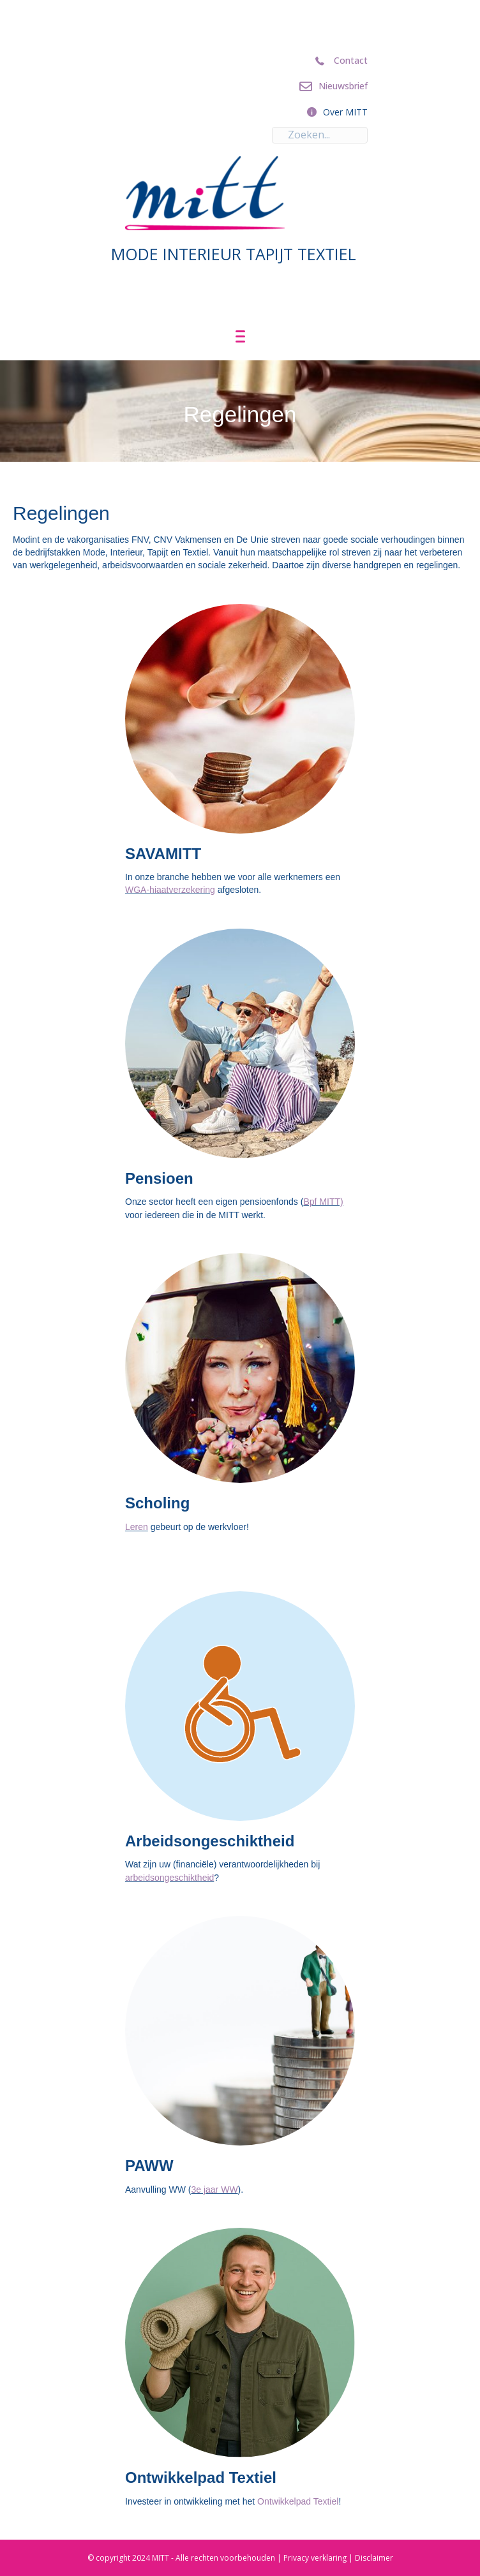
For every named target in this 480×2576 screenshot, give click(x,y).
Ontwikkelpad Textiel (297, 2501)
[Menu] (240, 337)
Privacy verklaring (315, 2557)
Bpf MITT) (323, 1201)
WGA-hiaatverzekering (170, 890)
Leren (136, 1527)
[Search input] (320, 135)
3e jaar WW (214, 2189)
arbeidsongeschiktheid (169, 1878)
